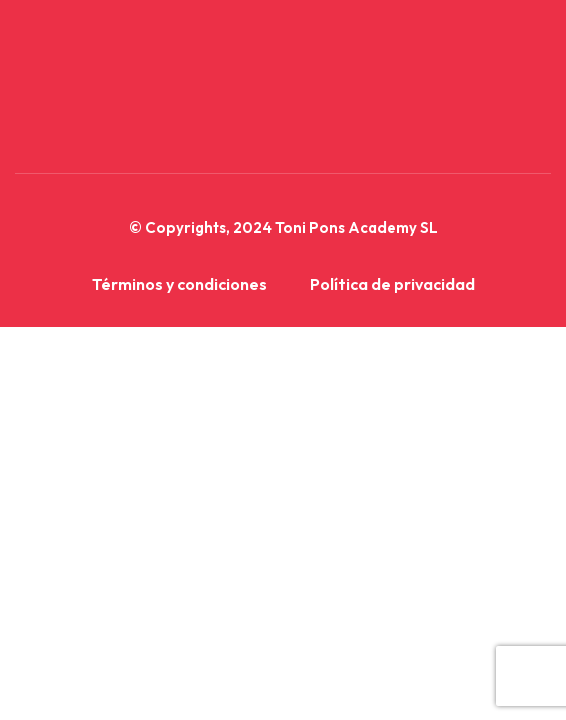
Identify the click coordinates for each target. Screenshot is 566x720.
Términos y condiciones (179, 284)
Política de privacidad (392, 284)
